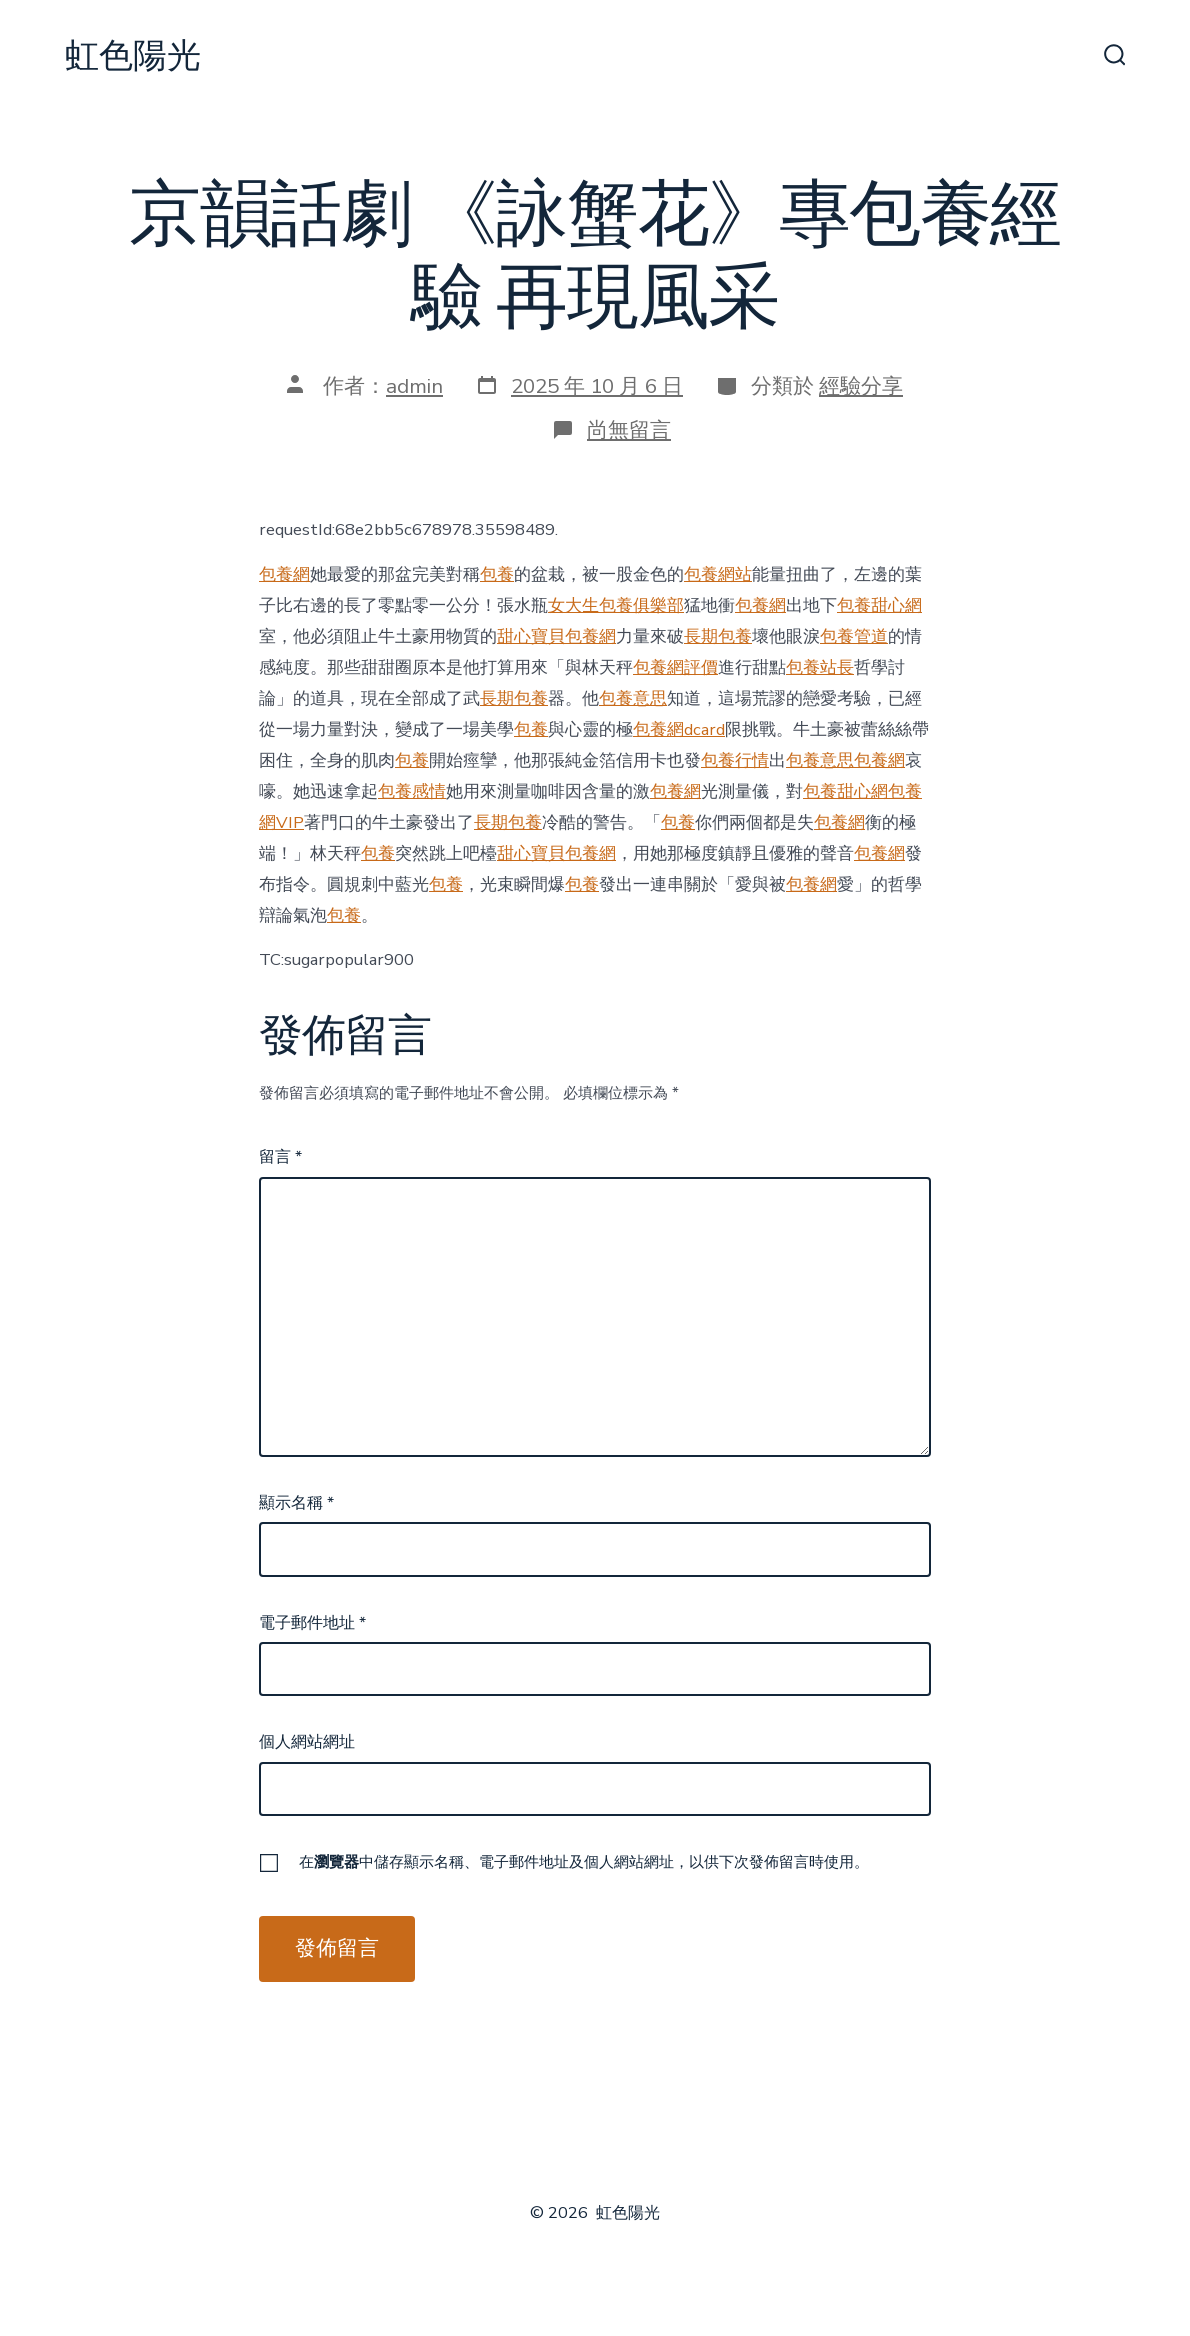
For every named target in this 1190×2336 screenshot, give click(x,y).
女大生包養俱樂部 (616, 605)
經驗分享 (861, 386)
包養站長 (820, 667)
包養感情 (412, 791)
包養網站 (718, 574)
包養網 (284, 574)
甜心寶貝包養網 (556, 636)
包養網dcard (679, 729)
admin (414, 386)
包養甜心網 (879, 605)
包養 (497, 574)
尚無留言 (629, 430)
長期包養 (718, 636)
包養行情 (735, 760)
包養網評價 (675, 667)
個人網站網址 (307, 1742)
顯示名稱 (296, 1503)
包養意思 (633, 698)
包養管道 (854, 636)
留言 (280, 1157)
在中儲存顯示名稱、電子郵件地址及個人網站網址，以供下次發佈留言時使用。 (584, 1862)
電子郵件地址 (312, 1623)
